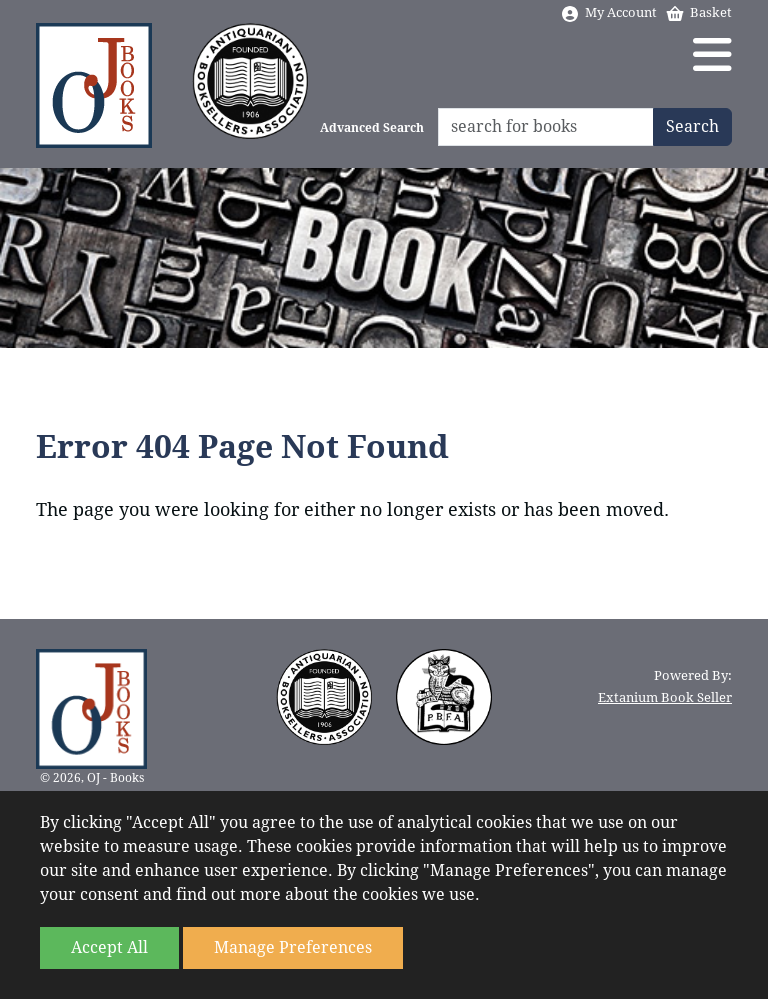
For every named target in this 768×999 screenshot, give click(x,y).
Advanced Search (372, 128)
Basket (698, 12)
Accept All (109, 947)
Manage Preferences (293, 947)
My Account (608, 12)
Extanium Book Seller (665, 697)
